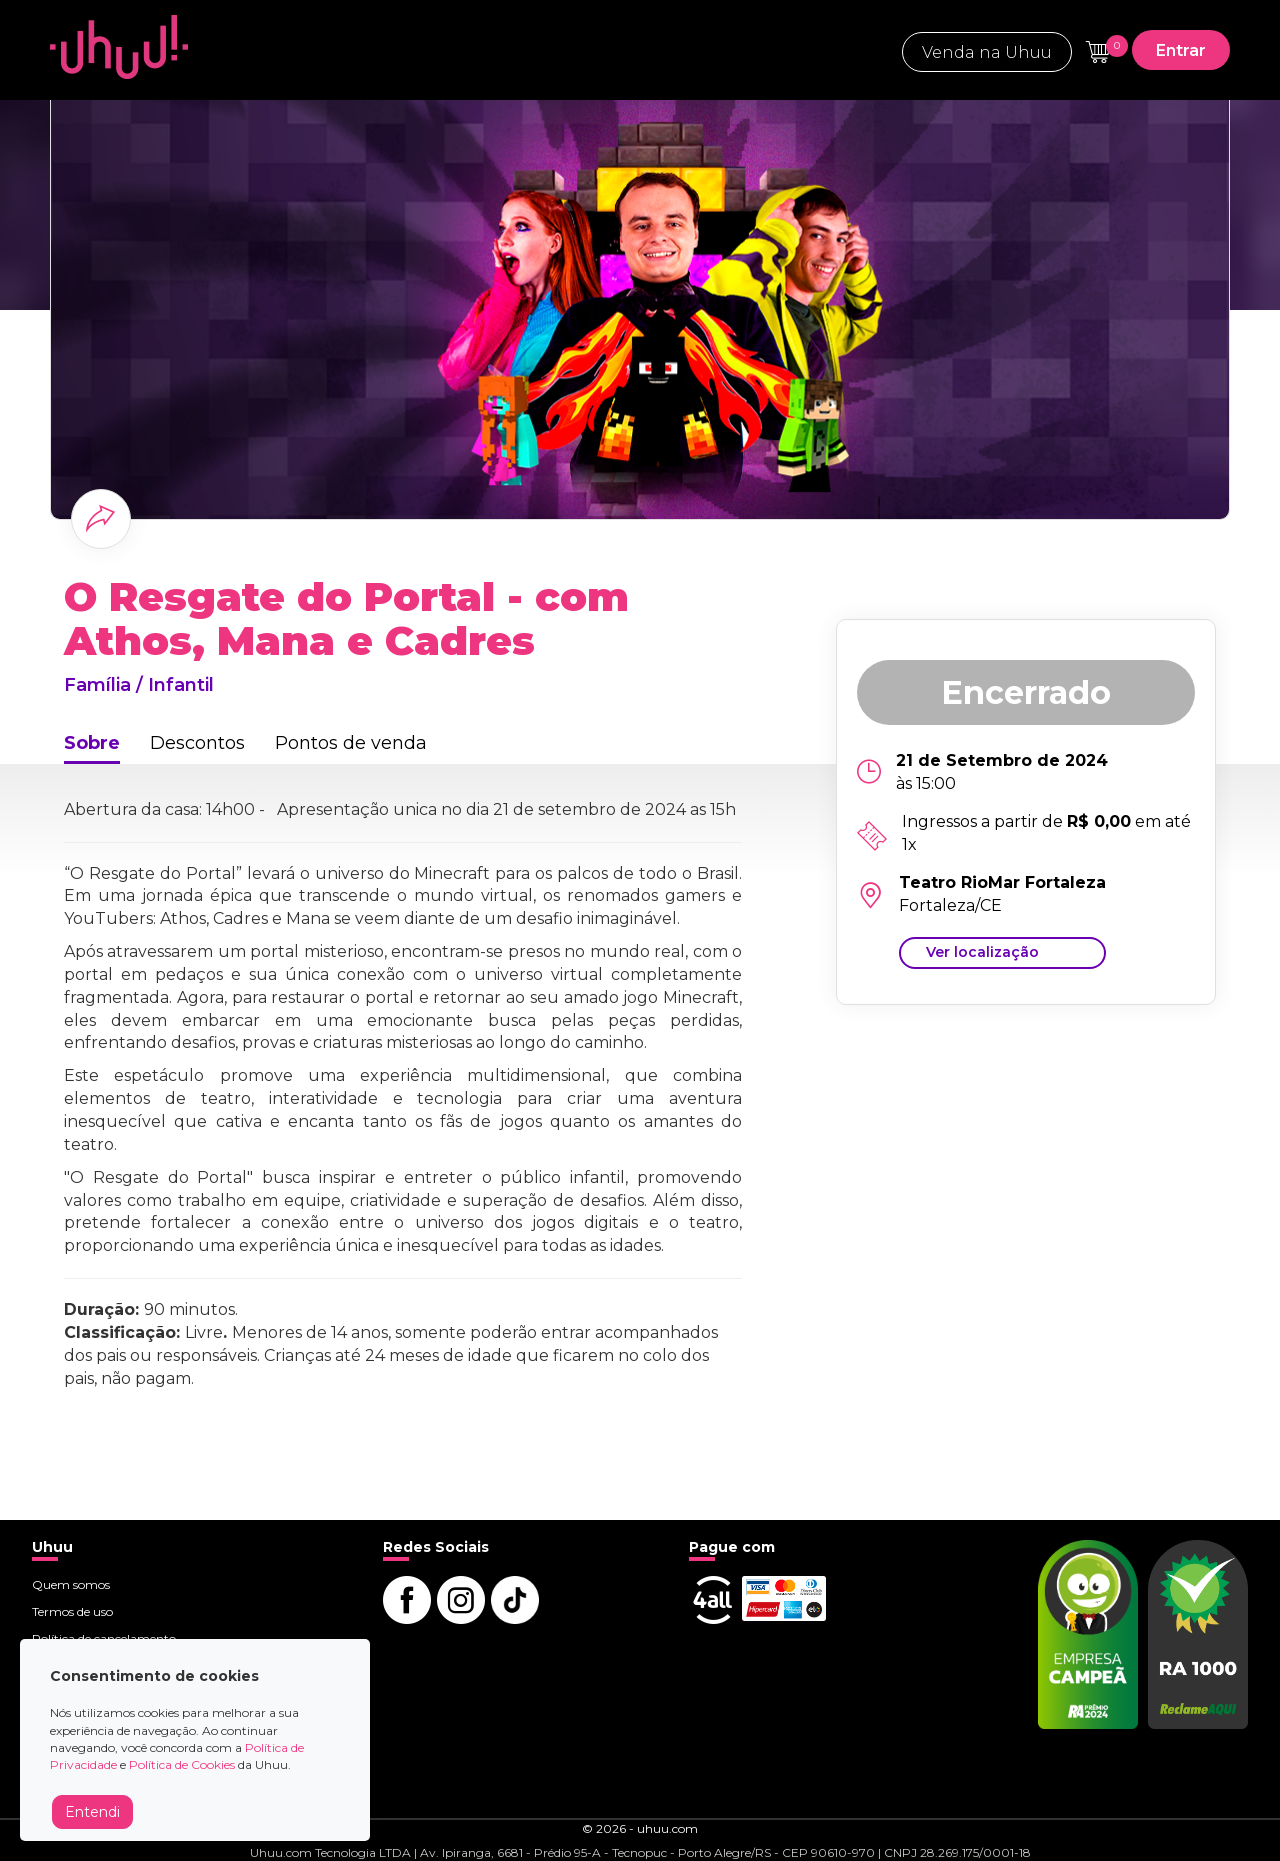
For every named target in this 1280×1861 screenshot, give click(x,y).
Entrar (1181, 50)
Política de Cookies (182, 1764)
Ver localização (982, 952)
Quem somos (71, 1584)
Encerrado (1026, 692)
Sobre (92, 743)
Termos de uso (72, 1611)
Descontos (197, 743)
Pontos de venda (351, 743)
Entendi (92, 1812)
